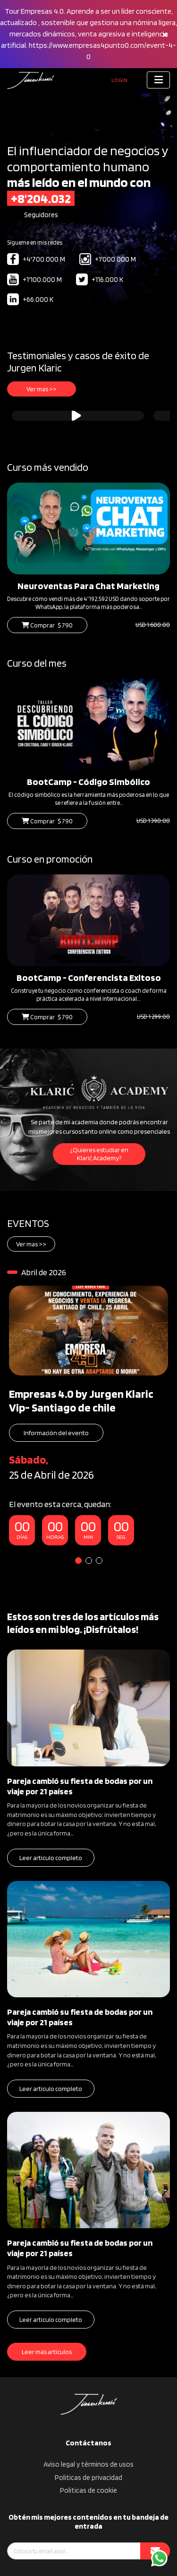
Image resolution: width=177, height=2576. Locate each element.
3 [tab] (99, 1560)
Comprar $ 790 (47, 625)
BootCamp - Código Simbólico (88, 781)
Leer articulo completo (50, 1857)
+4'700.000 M (36, 259)
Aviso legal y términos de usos (88, 2464)
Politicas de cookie (88, 2490)
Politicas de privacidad (88, 2477)
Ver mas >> (41, 389)
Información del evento (56, 1433)
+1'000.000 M (107, 259)
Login (119, 79)
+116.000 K (99, 279)
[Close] (165, 34)
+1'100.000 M (34, 279)
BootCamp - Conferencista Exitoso (89, 977)
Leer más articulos (47, 2351)
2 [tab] (88, 1560)
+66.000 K (30, 299)
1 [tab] (78, 1560)
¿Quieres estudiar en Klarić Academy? (99, 1154)
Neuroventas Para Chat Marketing (88, 585)
